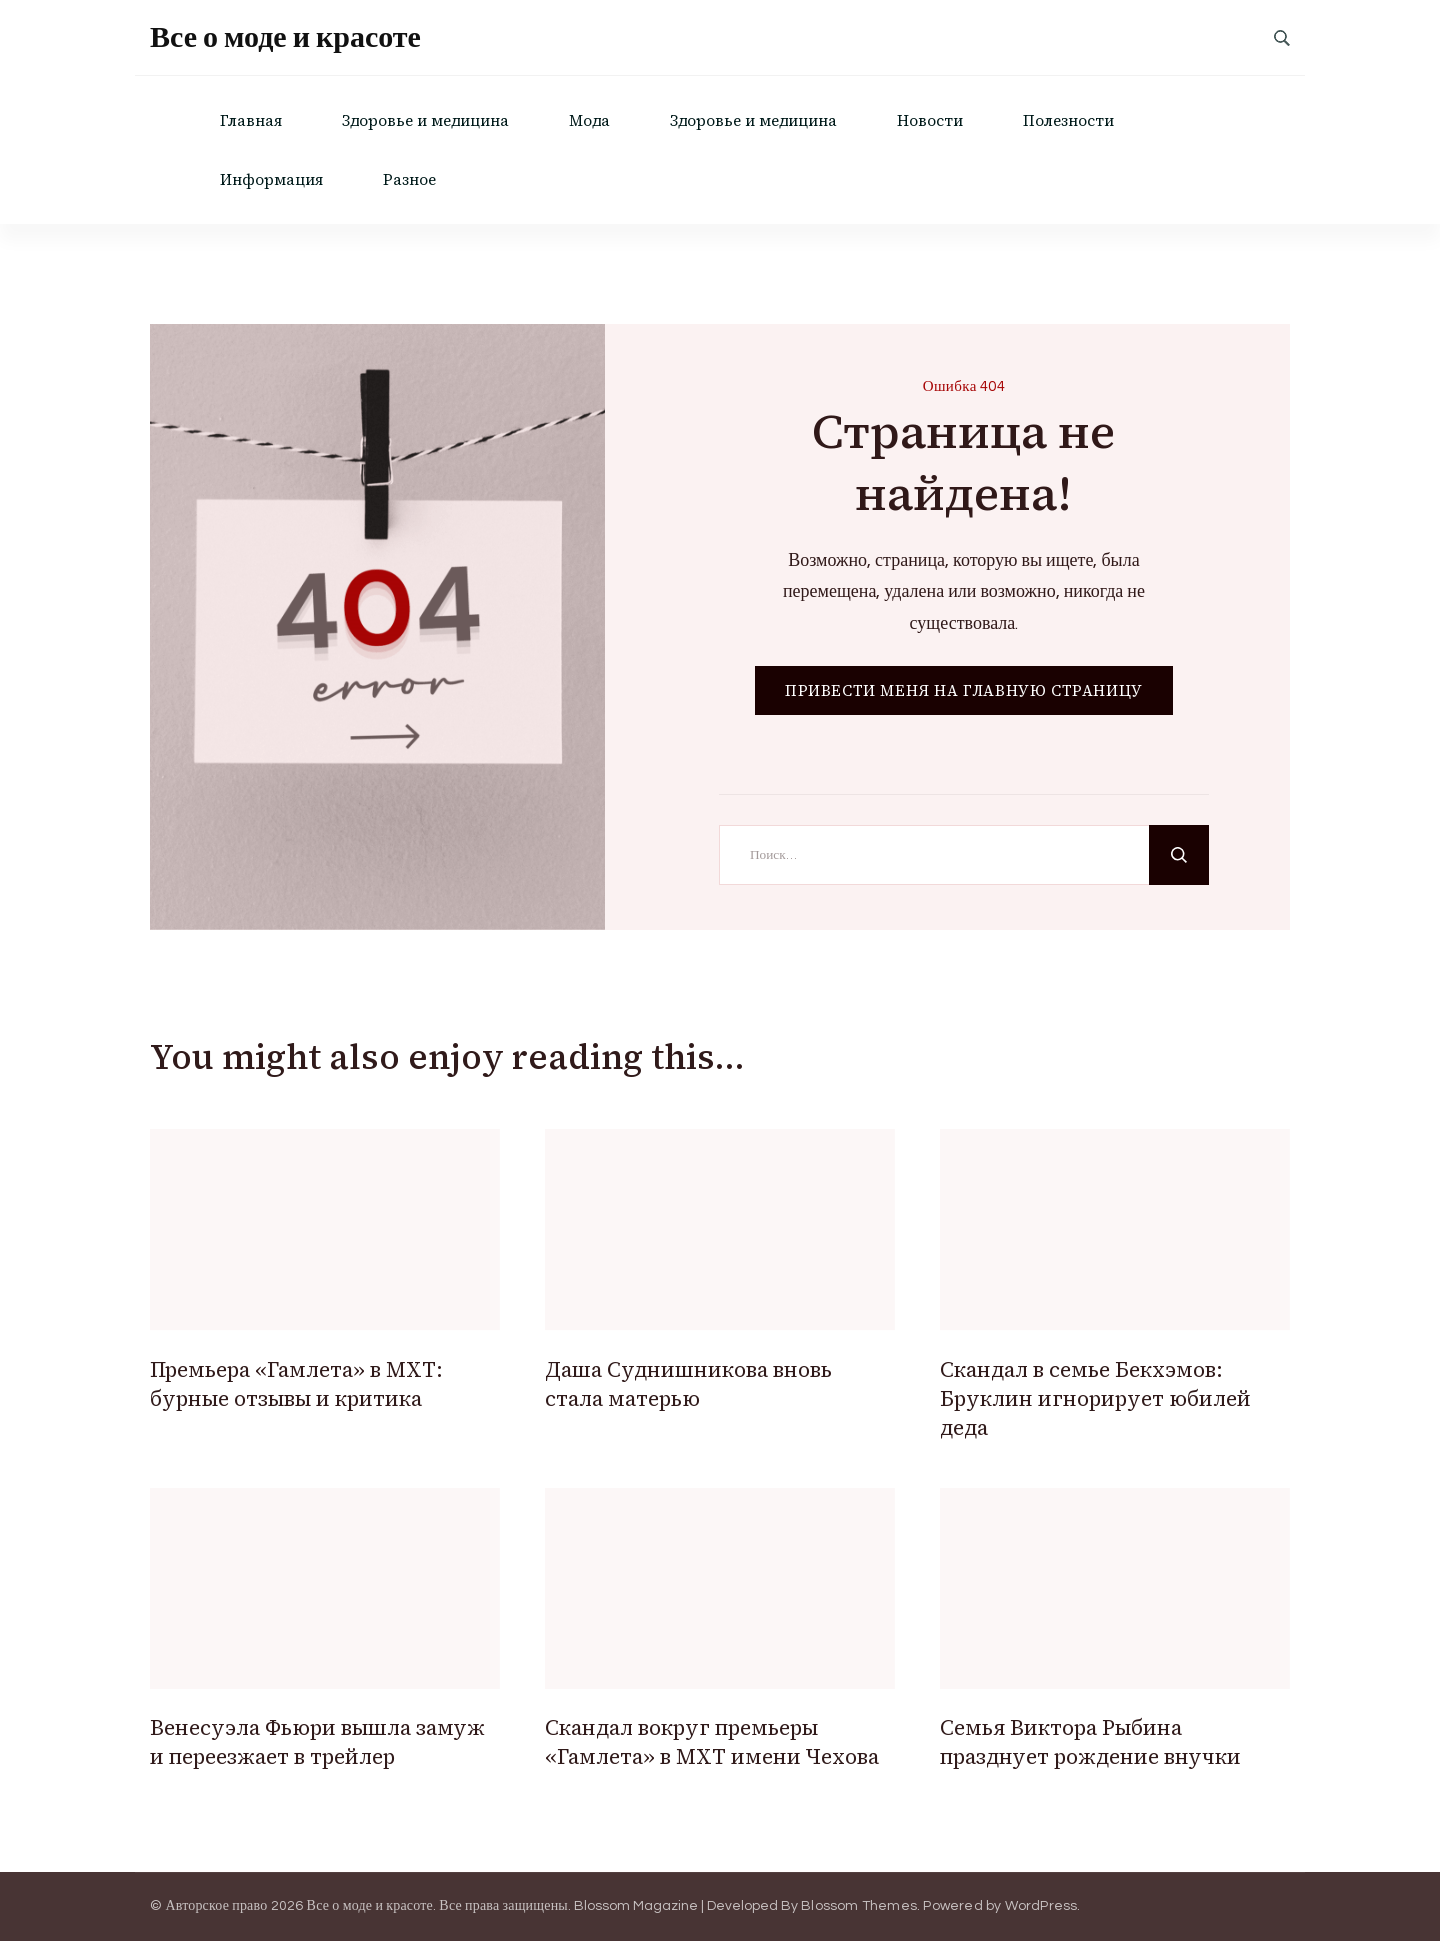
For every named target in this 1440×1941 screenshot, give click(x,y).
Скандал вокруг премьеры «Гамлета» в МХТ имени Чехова (712, 1742)
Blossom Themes (859, 1906)
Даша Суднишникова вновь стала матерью (688, 1384)
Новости (930, 120)
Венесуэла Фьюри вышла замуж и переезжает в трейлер (317, 1742)
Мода (589, 120)
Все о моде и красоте (285, 37)
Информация (271, 179)
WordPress (1041, 1906)
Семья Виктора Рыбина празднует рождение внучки (1090, 1742)
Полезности (1068, 120)
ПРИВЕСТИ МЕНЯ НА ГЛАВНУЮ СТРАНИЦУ (964, 690)
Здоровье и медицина (425, 120)
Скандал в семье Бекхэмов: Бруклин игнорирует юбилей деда (1095, 1399)
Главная (251, 120)
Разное (409, 179)
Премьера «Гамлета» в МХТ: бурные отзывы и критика (296, 1384)
